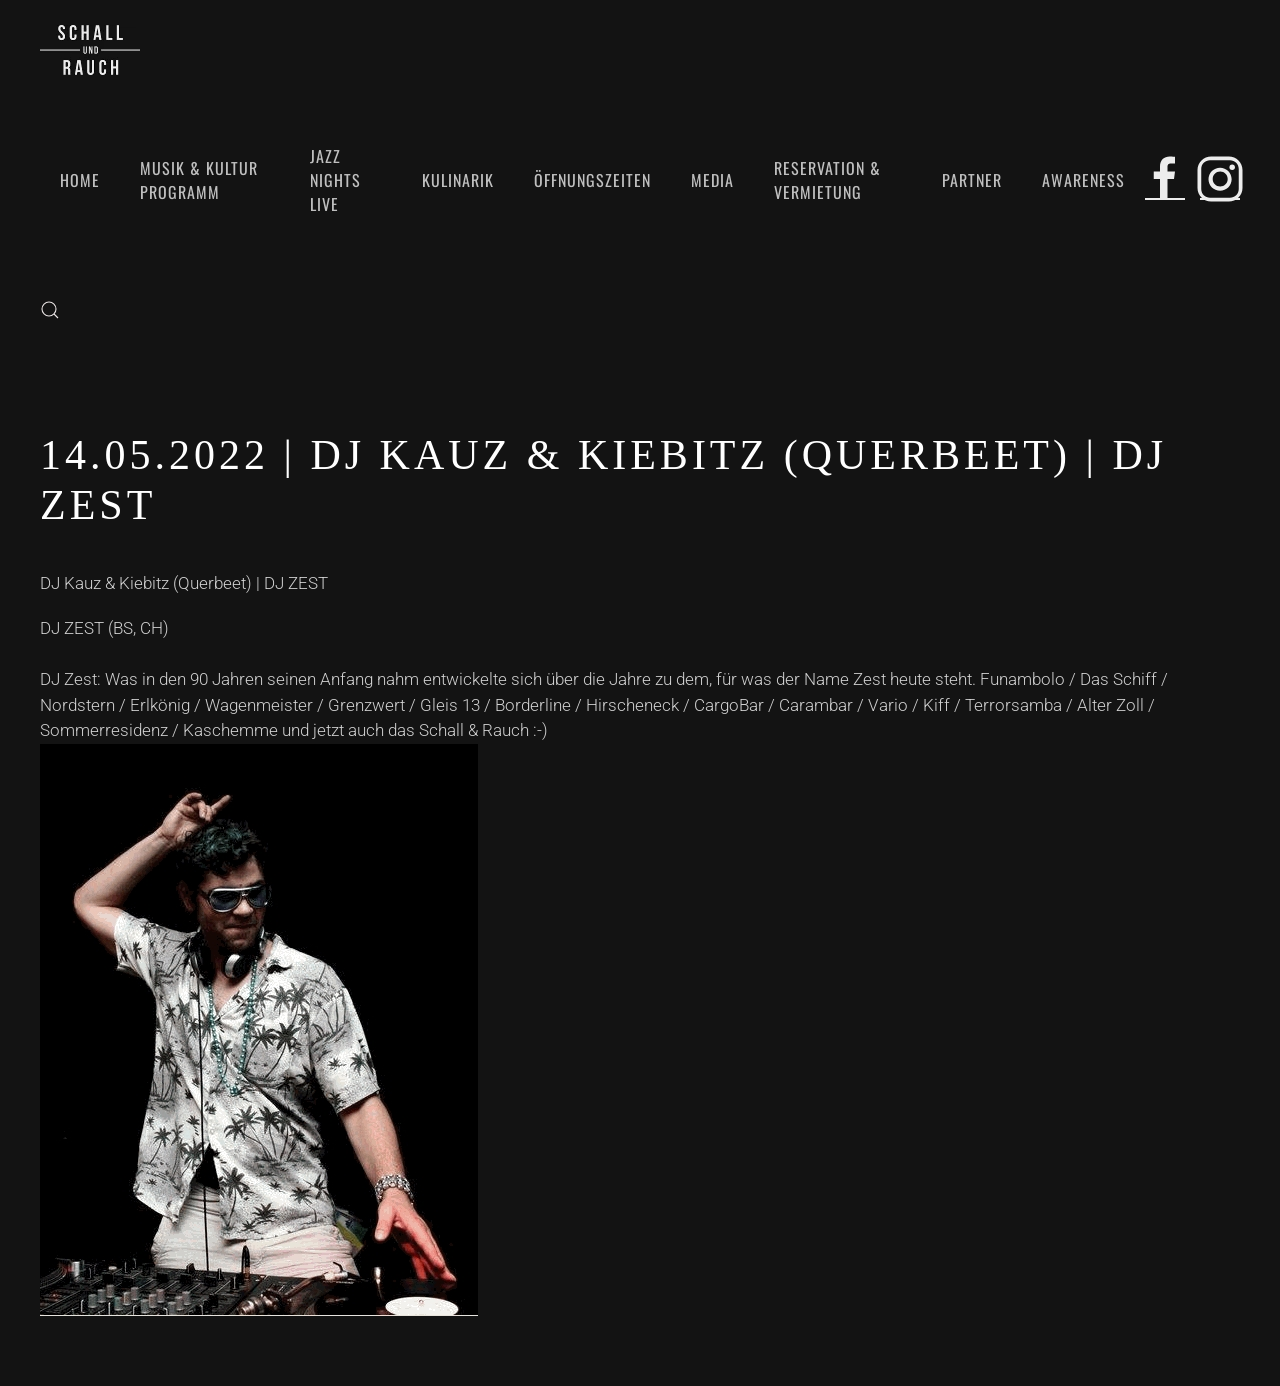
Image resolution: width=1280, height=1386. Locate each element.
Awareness (1083, 180)
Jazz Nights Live (335, 180)
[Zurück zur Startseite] (90, 50)
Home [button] (80, 180)
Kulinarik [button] (458, 180)
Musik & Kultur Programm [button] (199, 180)
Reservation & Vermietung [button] (827, 180)
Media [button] (712, 180)
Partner (972, 180)
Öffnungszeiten (592, 180)
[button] (50, 310)
